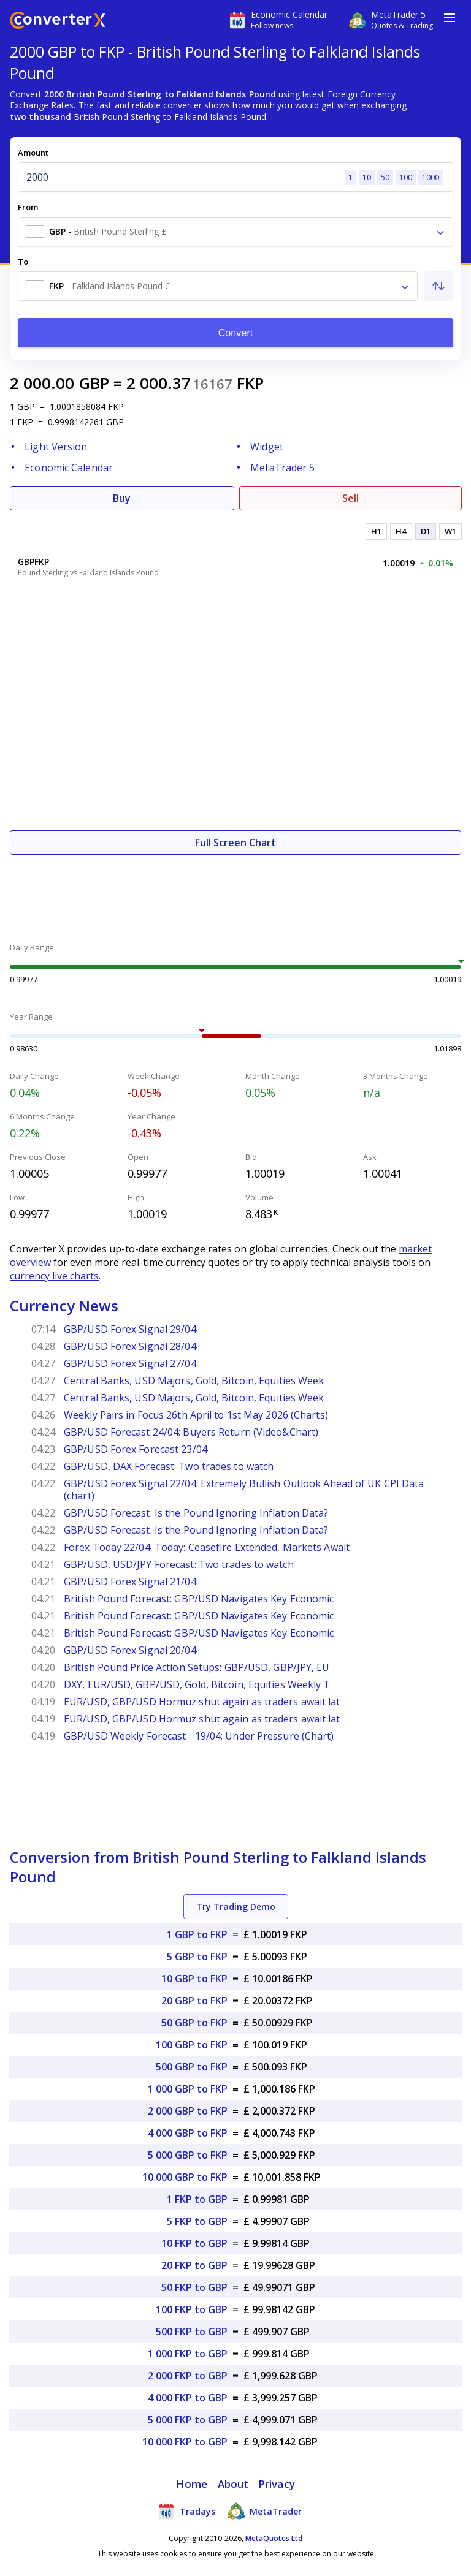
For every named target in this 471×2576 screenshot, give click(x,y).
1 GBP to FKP (197, 1934)
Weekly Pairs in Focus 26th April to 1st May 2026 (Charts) (196, 1415)
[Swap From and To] (438, 286)
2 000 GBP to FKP (188, 2111)
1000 (430, 177)
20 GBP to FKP (194, 2000)
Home (191, 2484)
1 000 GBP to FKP (188, 2089)
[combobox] (235, 232)
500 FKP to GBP (192, 2331)
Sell (350, 498)
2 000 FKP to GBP (188, 2375)
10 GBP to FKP (194, 1978)
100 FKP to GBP (192, 2309)
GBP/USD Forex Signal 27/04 (130, 1363)
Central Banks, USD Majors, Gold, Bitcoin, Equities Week (194, 1380)
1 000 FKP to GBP (188, 2353)
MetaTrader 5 (282, 467)
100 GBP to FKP (192, 2044)
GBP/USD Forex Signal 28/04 (130, 1346)
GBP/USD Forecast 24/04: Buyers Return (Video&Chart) (191, 1432)
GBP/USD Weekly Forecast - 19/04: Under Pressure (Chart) (199, 1736)
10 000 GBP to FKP (185, 2177)
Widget (266, 446)
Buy (122, 498)
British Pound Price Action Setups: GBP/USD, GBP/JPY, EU (197, 1667)
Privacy (276, 2484)
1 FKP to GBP (197, 2199)
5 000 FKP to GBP (188, 2419)
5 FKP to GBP (197, 2221)
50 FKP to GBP (194, 2287)
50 (385, 177)
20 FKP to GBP (194, 2265)
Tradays (186, 2511)
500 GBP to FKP (192, 2067)
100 (405, 177)
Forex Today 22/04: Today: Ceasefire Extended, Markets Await (207, 1547)
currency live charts (54, 1275)
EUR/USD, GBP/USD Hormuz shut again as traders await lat (202, 1701)
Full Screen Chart (235, 842)
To (23, 261)
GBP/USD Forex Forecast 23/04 (135, 1449)
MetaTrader (265, 2511)
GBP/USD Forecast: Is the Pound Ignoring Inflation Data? (196, 1513)
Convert (235, 333)
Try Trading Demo (235, 1906)
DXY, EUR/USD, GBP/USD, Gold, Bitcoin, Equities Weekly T (197, 1684)
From (28, 207)
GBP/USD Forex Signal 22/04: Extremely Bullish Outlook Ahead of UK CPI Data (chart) (244, 1489)
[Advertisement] (235, 891)
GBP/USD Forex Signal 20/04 (130, 1650)
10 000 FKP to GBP (185, 2442)
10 (366, 177)
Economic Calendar (69, 467)
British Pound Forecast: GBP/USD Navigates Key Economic (199, 1598)
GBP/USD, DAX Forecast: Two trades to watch (169, 1466)
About (233, 2484)
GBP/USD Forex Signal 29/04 (130, 1329)
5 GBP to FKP (197, 1956)
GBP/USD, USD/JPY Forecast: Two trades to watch (179, 1564)
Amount (33, 152)
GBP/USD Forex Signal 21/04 (130, 1581)
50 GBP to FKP (194, 2022)
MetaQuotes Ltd (273, 2538)
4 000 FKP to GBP (188, 2397)
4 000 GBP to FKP (188, 2133)
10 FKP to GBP (194, 2243)
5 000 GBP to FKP (188, 2155)
